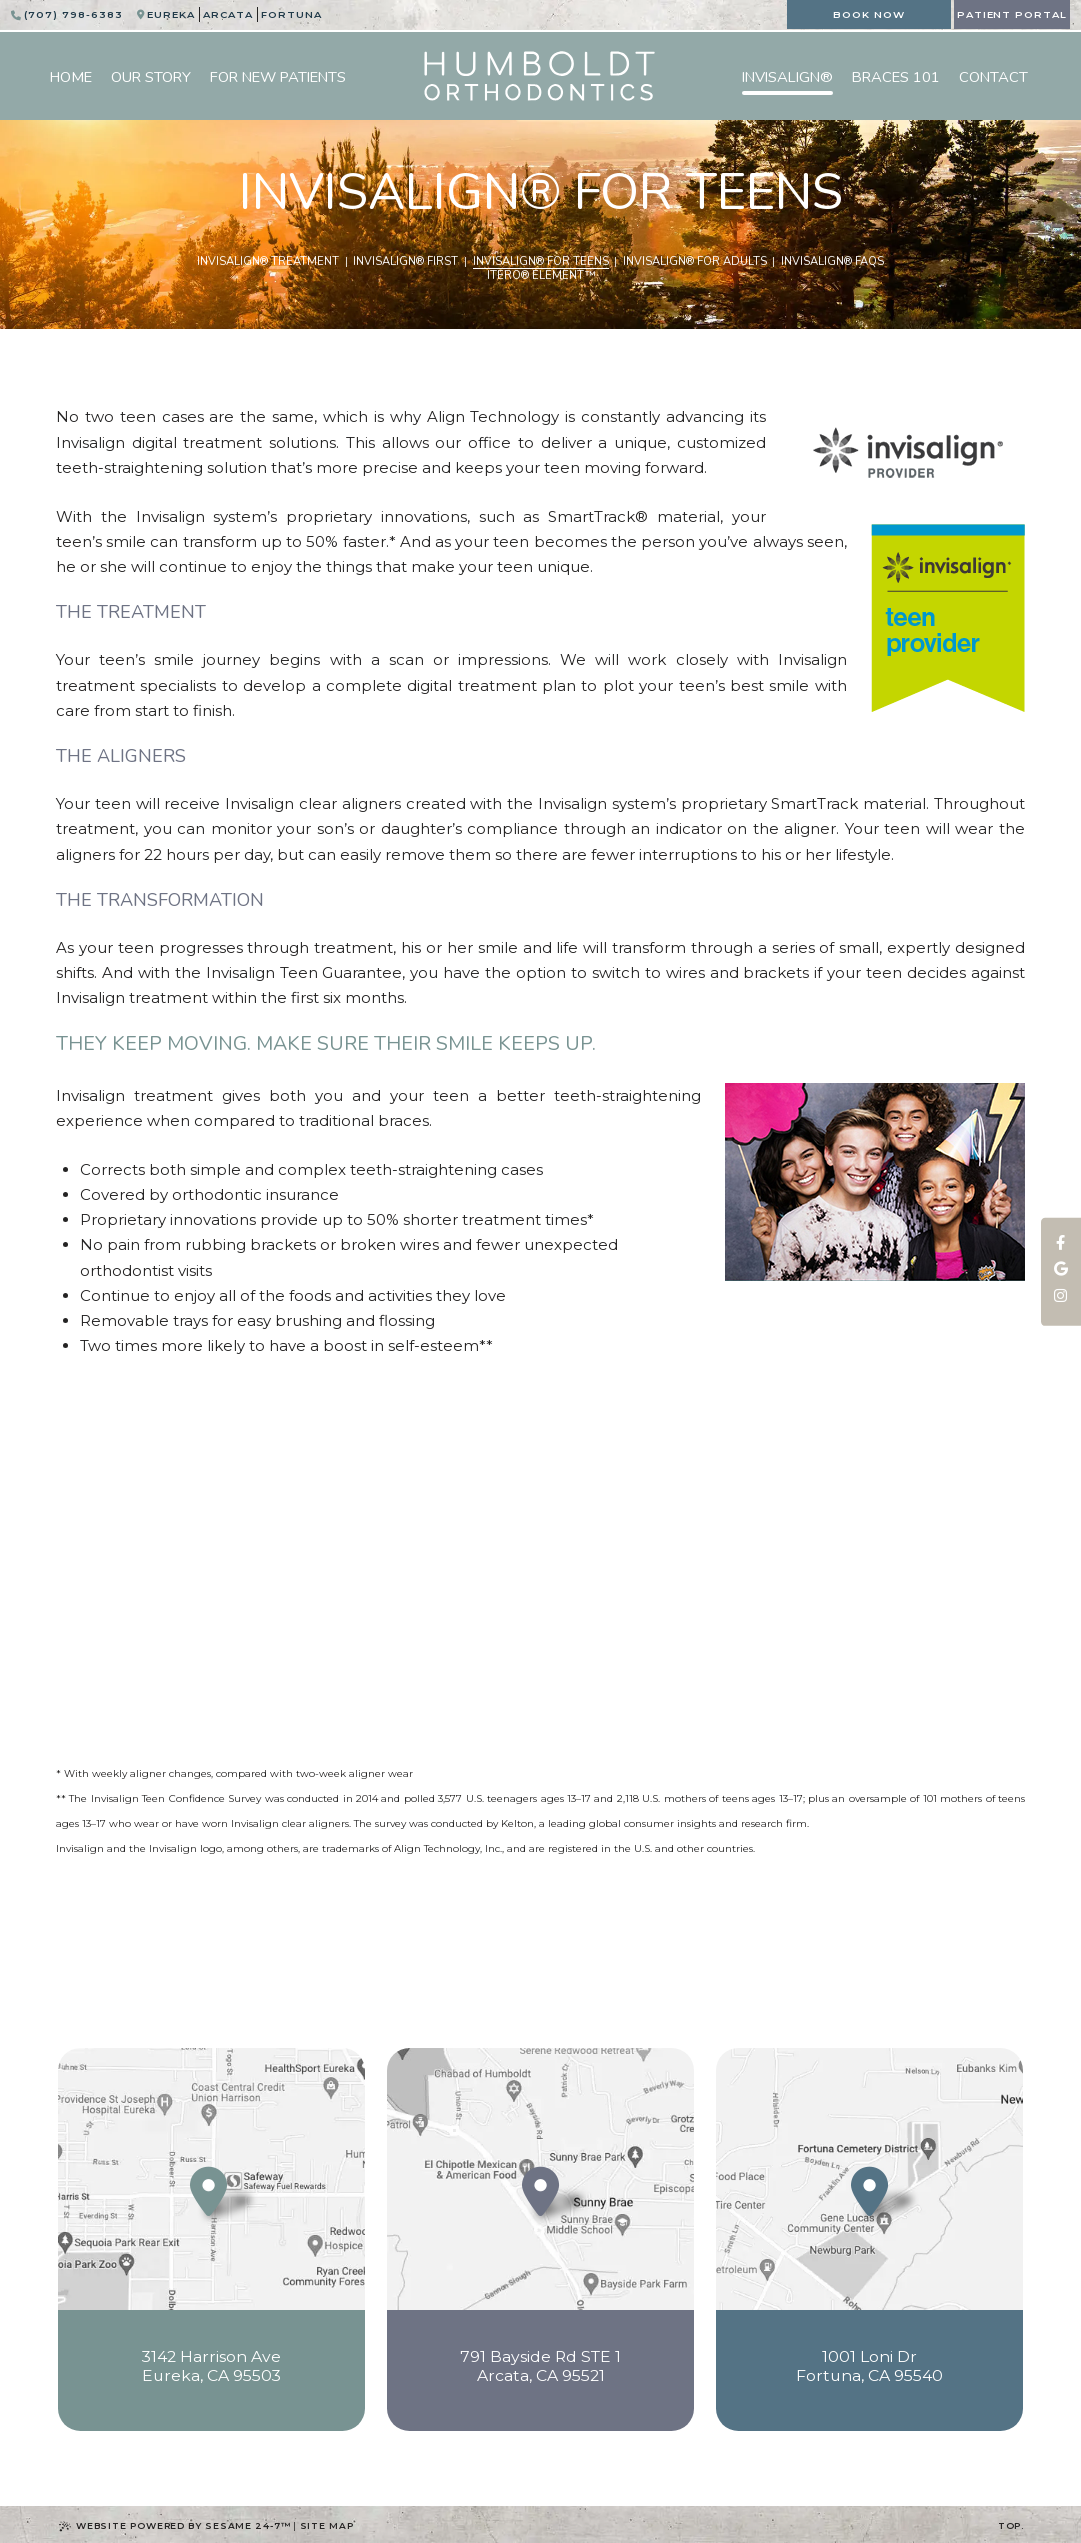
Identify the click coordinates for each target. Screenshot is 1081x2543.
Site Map (327, 2525)
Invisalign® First (405, 262)
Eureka (171, 14)
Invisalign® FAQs (832, 262)
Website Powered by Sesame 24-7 (175, 2526)
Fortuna (291, 14)
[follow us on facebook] (1061, 1243)
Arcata (228, 14)
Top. (1011, 2525)
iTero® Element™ (541, 276)
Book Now (869, 14)
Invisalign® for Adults (695, 262)
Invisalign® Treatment (268, 262)
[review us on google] (1061, 1270)
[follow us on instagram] (1061, 1297)
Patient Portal (1012, 14)
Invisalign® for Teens (541, 262)
